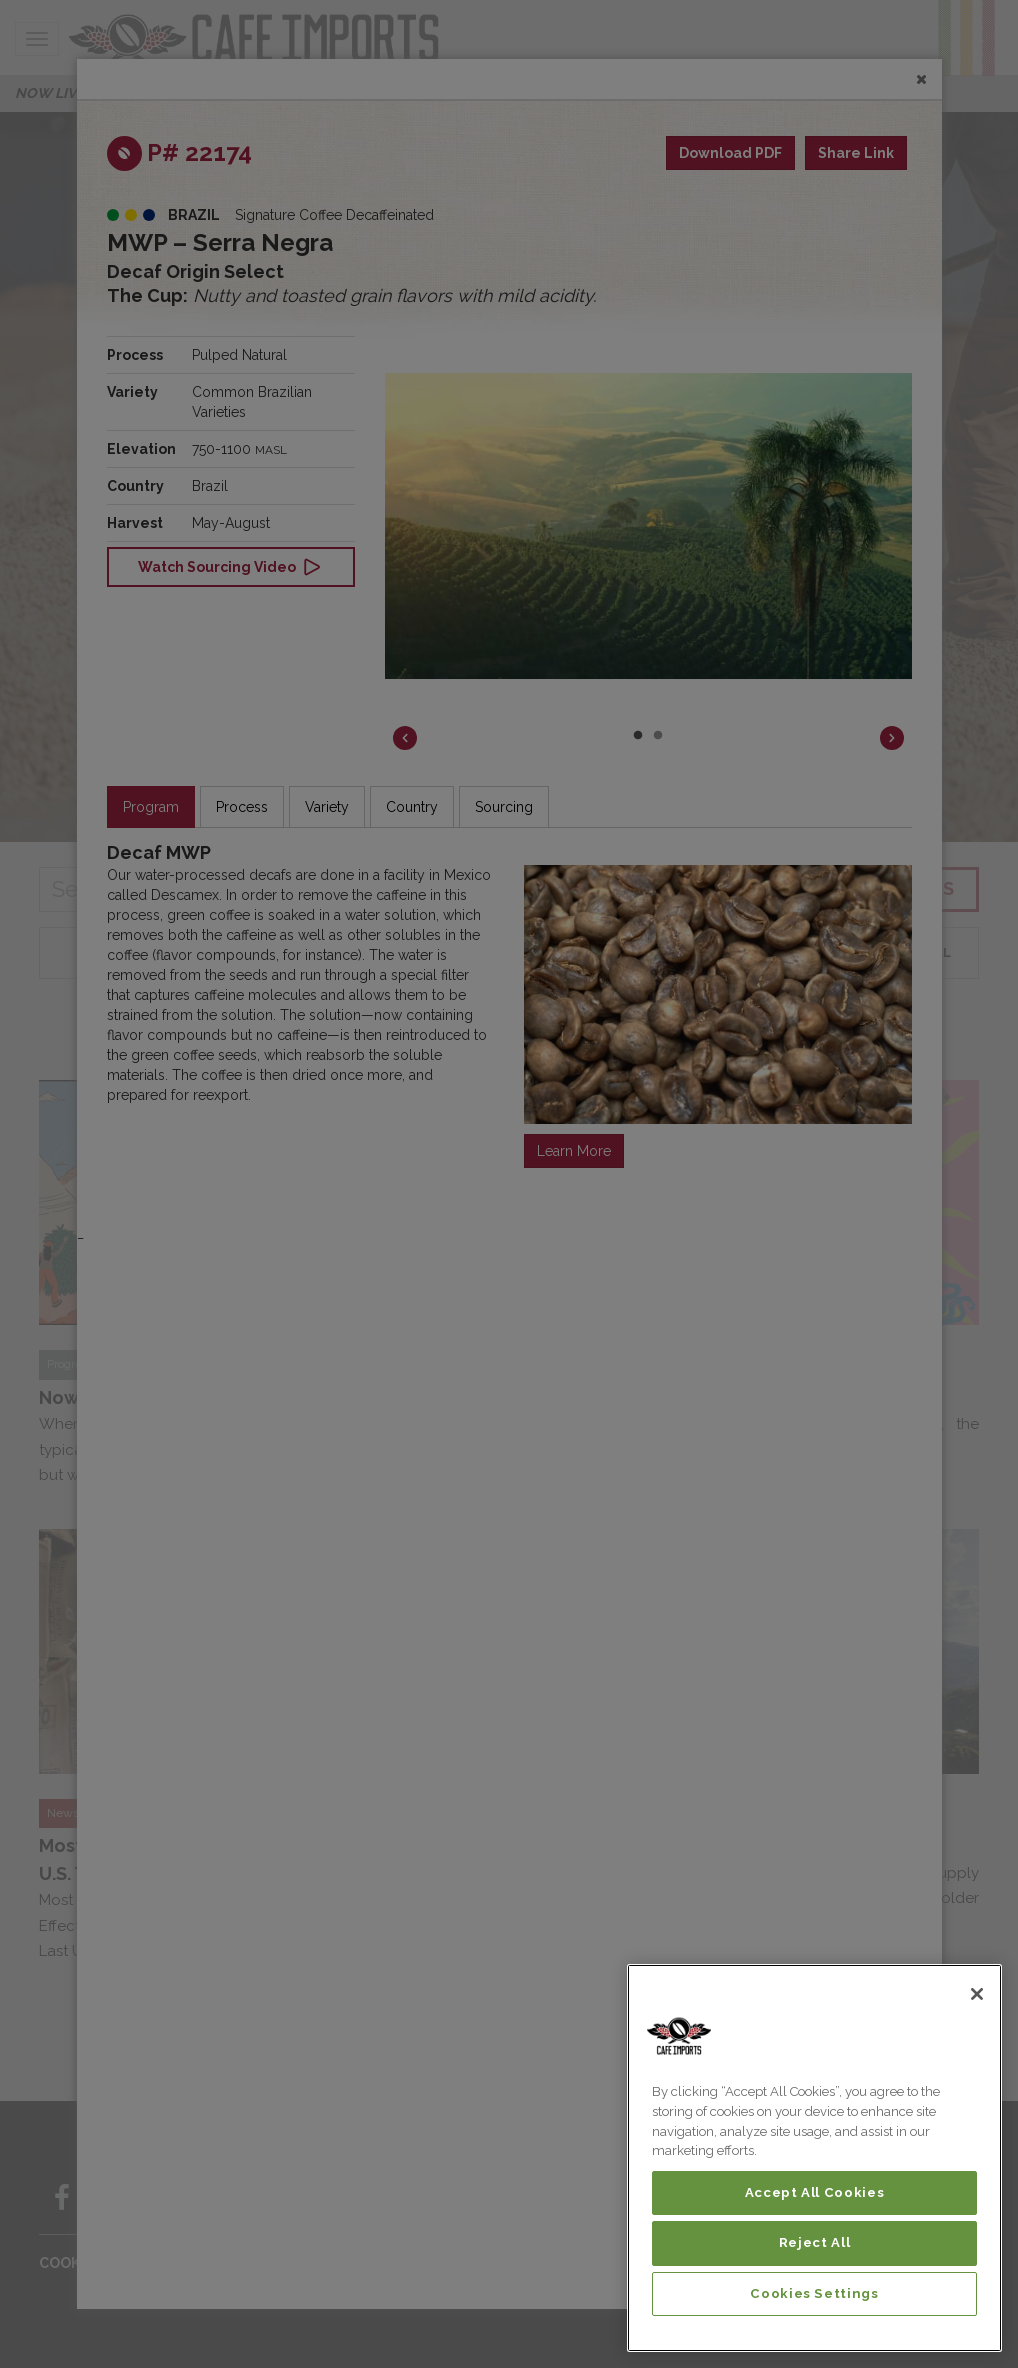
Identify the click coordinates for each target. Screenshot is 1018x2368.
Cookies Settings (814, 2293)
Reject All (815, 2242)
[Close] (977, 1994)
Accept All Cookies (815, 2192)
